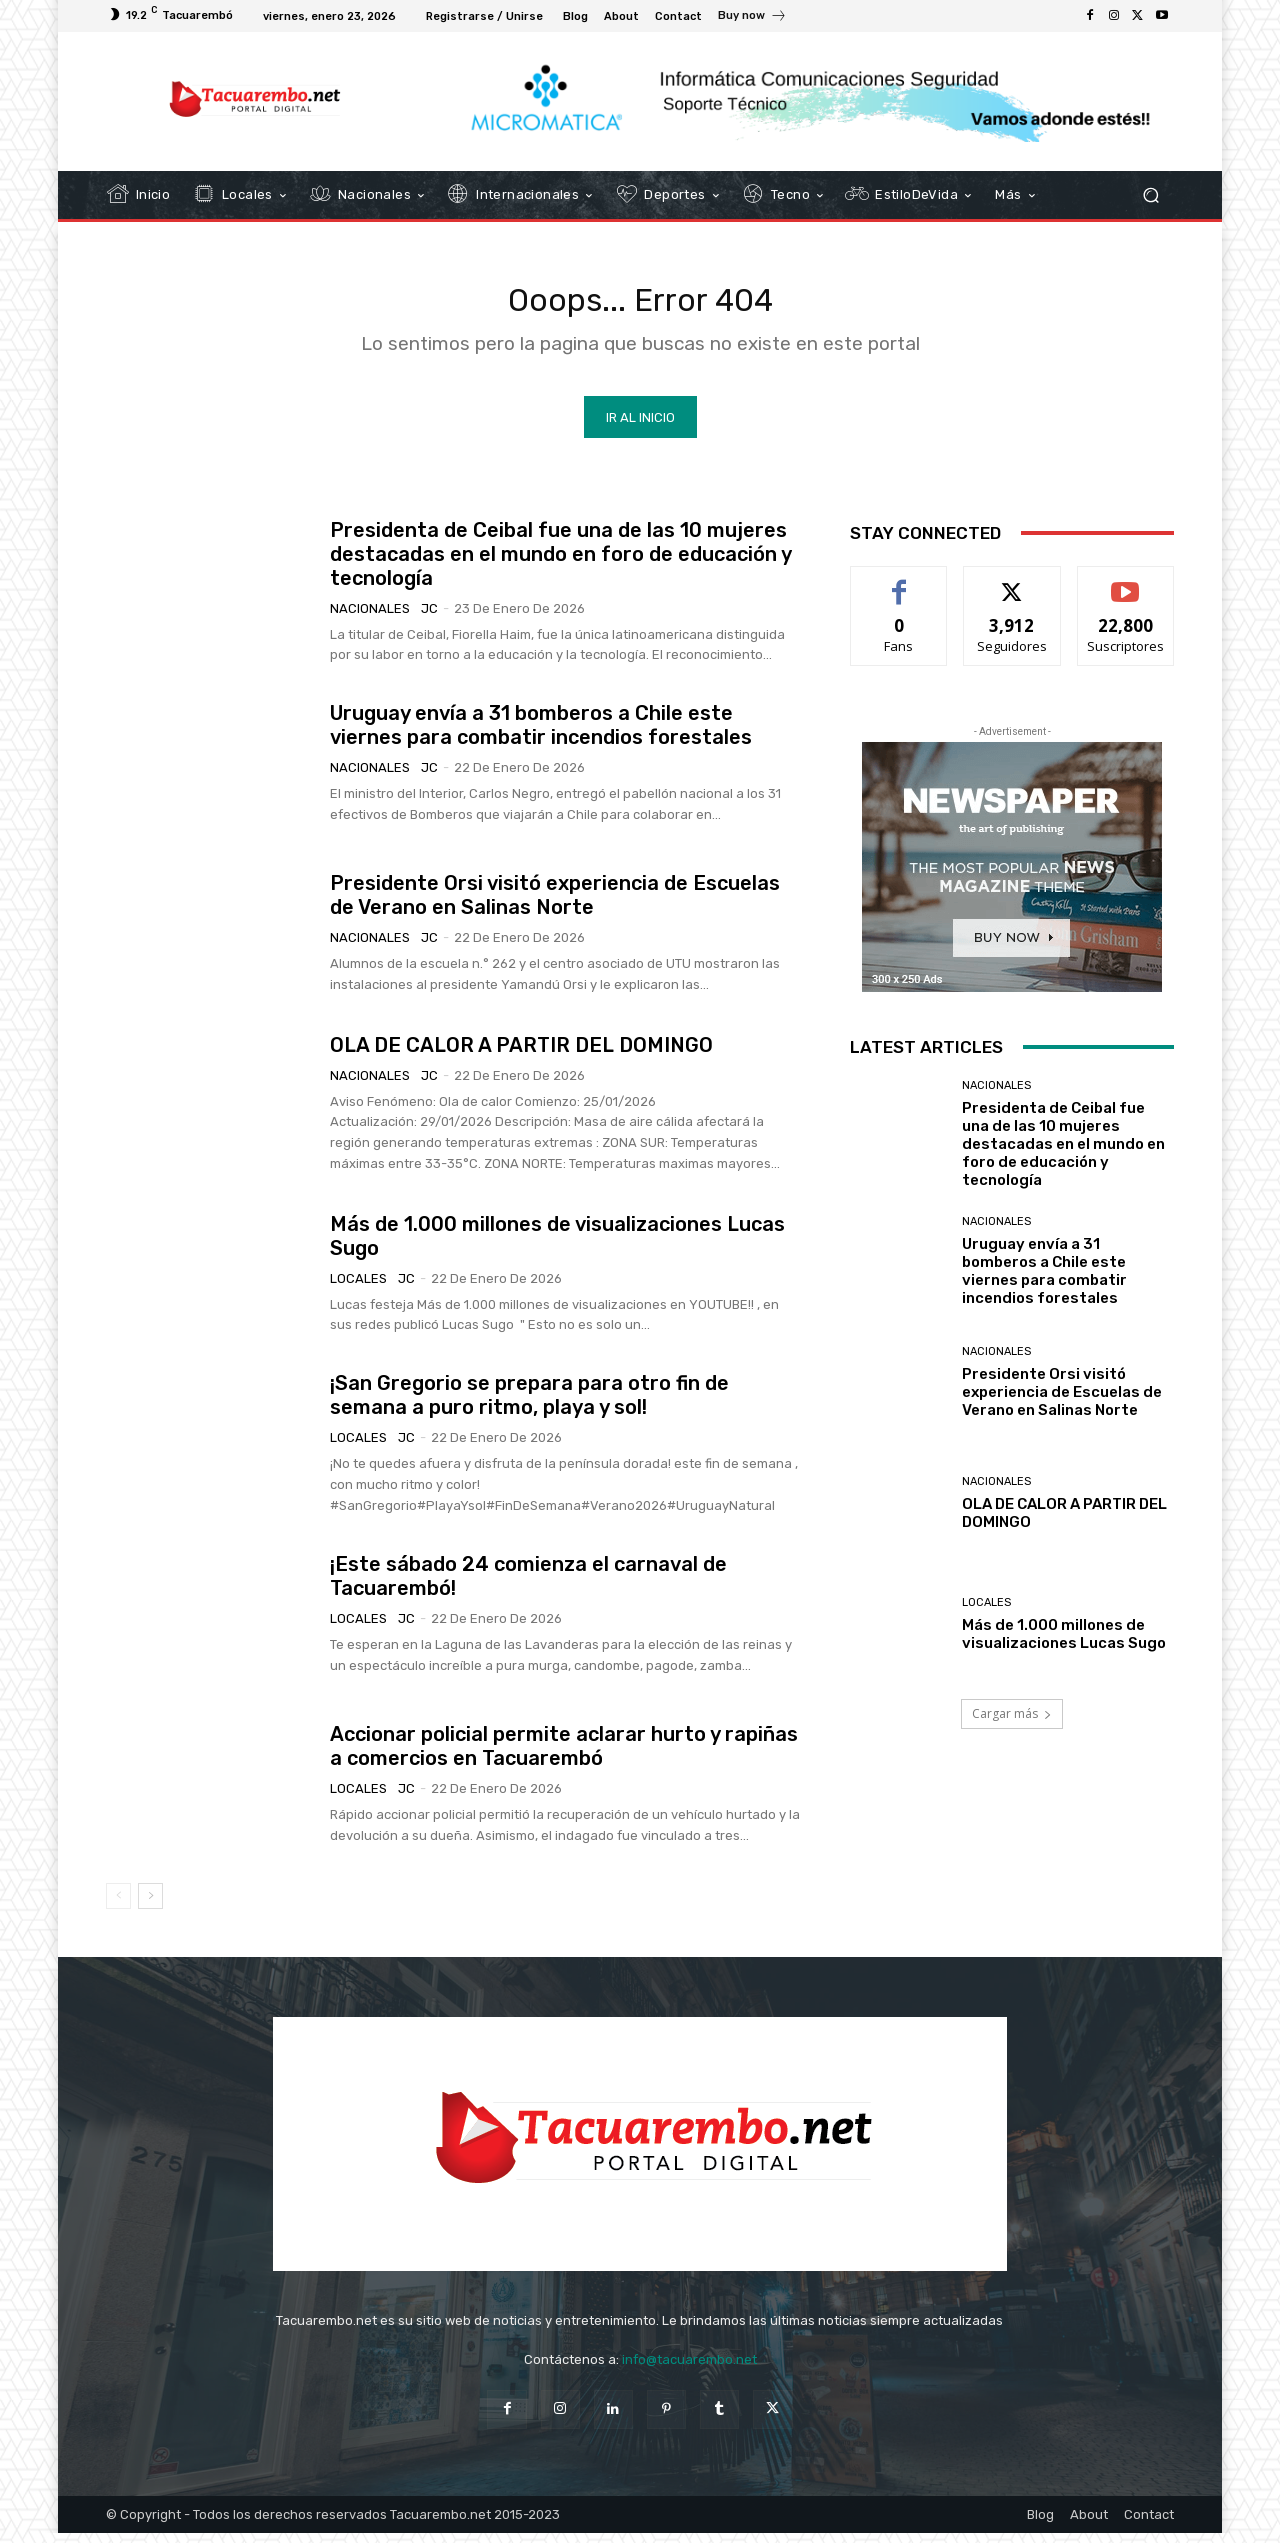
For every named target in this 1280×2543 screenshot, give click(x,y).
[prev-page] (118, 1907)
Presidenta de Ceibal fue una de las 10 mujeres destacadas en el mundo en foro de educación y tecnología (561, 564)
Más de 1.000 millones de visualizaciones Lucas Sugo (1064, 1645)
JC (429, 618)
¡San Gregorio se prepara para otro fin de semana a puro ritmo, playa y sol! (529, 1406)
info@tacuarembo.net (689, 2370)
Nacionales (370, 618)
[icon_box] (752, 18)
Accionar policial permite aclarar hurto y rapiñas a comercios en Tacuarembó (564, 1756)
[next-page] (150, 1907)
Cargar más (1012, 1724)
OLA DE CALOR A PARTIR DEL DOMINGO (521, 1055)
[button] (1150, 195)
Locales (358, 1288)
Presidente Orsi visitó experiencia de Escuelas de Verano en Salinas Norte (555, 906)
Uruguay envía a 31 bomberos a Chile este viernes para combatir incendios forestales (541, 736)
